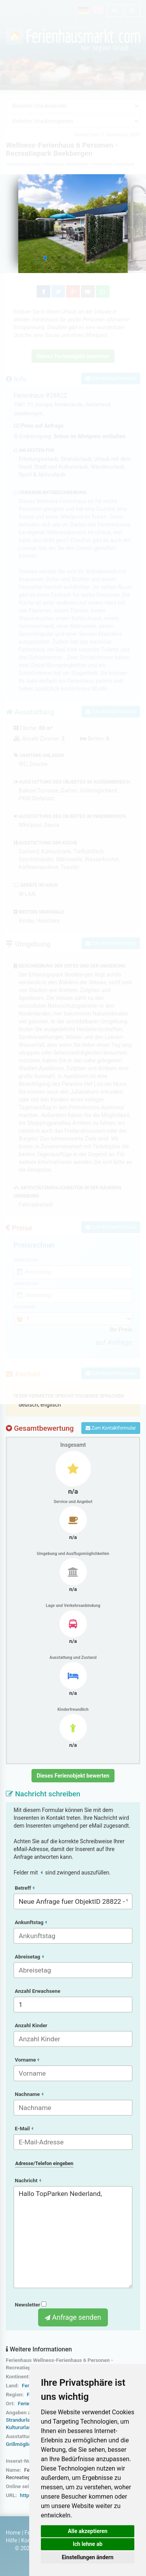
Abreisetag (29, 1957)
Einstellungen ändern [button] (88, 2557)
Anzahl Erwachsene (37, 1991)
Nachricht (28, 2180)
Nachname (29, 2094)
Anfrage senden (73, 2317)
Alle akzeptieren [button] (87, 2531)
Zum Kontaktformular (111, 1428)
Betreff (24, 1888)
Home (13, 2533)
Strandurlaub (21, 2420)
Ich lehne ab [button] (87, 2544)
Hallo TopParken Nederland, (73, 2237)
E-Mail (24, 2128)
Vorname (27, 2060)
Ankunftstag (31, 1922)
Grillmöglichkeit (24, 2444)
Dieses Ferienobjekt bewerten (73, 1776)
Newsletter (30, 2305)
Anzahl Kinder (31, 2025)
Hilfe (11, 2540)
